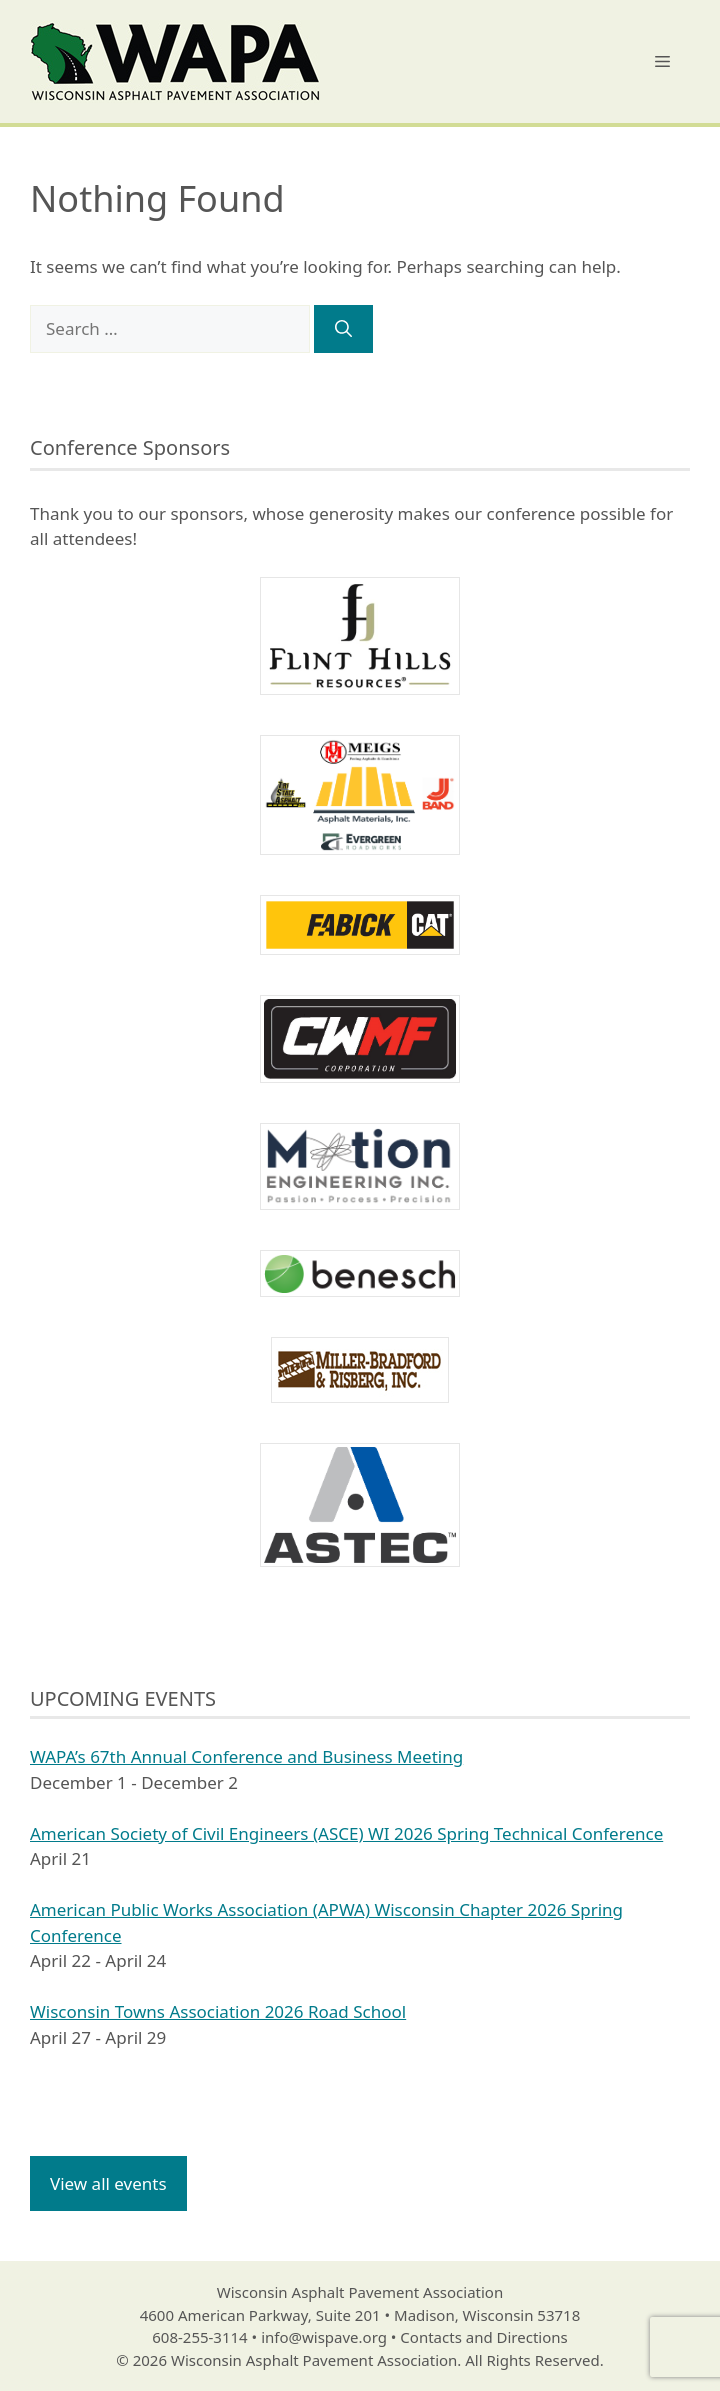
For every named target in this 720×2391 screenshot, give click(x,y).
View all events (108, 2183)
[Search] (343, 329)
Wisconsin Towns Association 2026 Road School (218, 2011)
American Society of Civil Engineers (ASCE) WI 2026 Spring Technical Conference (346, 1833)
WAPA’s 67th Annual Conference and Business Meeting (246, 1756)
